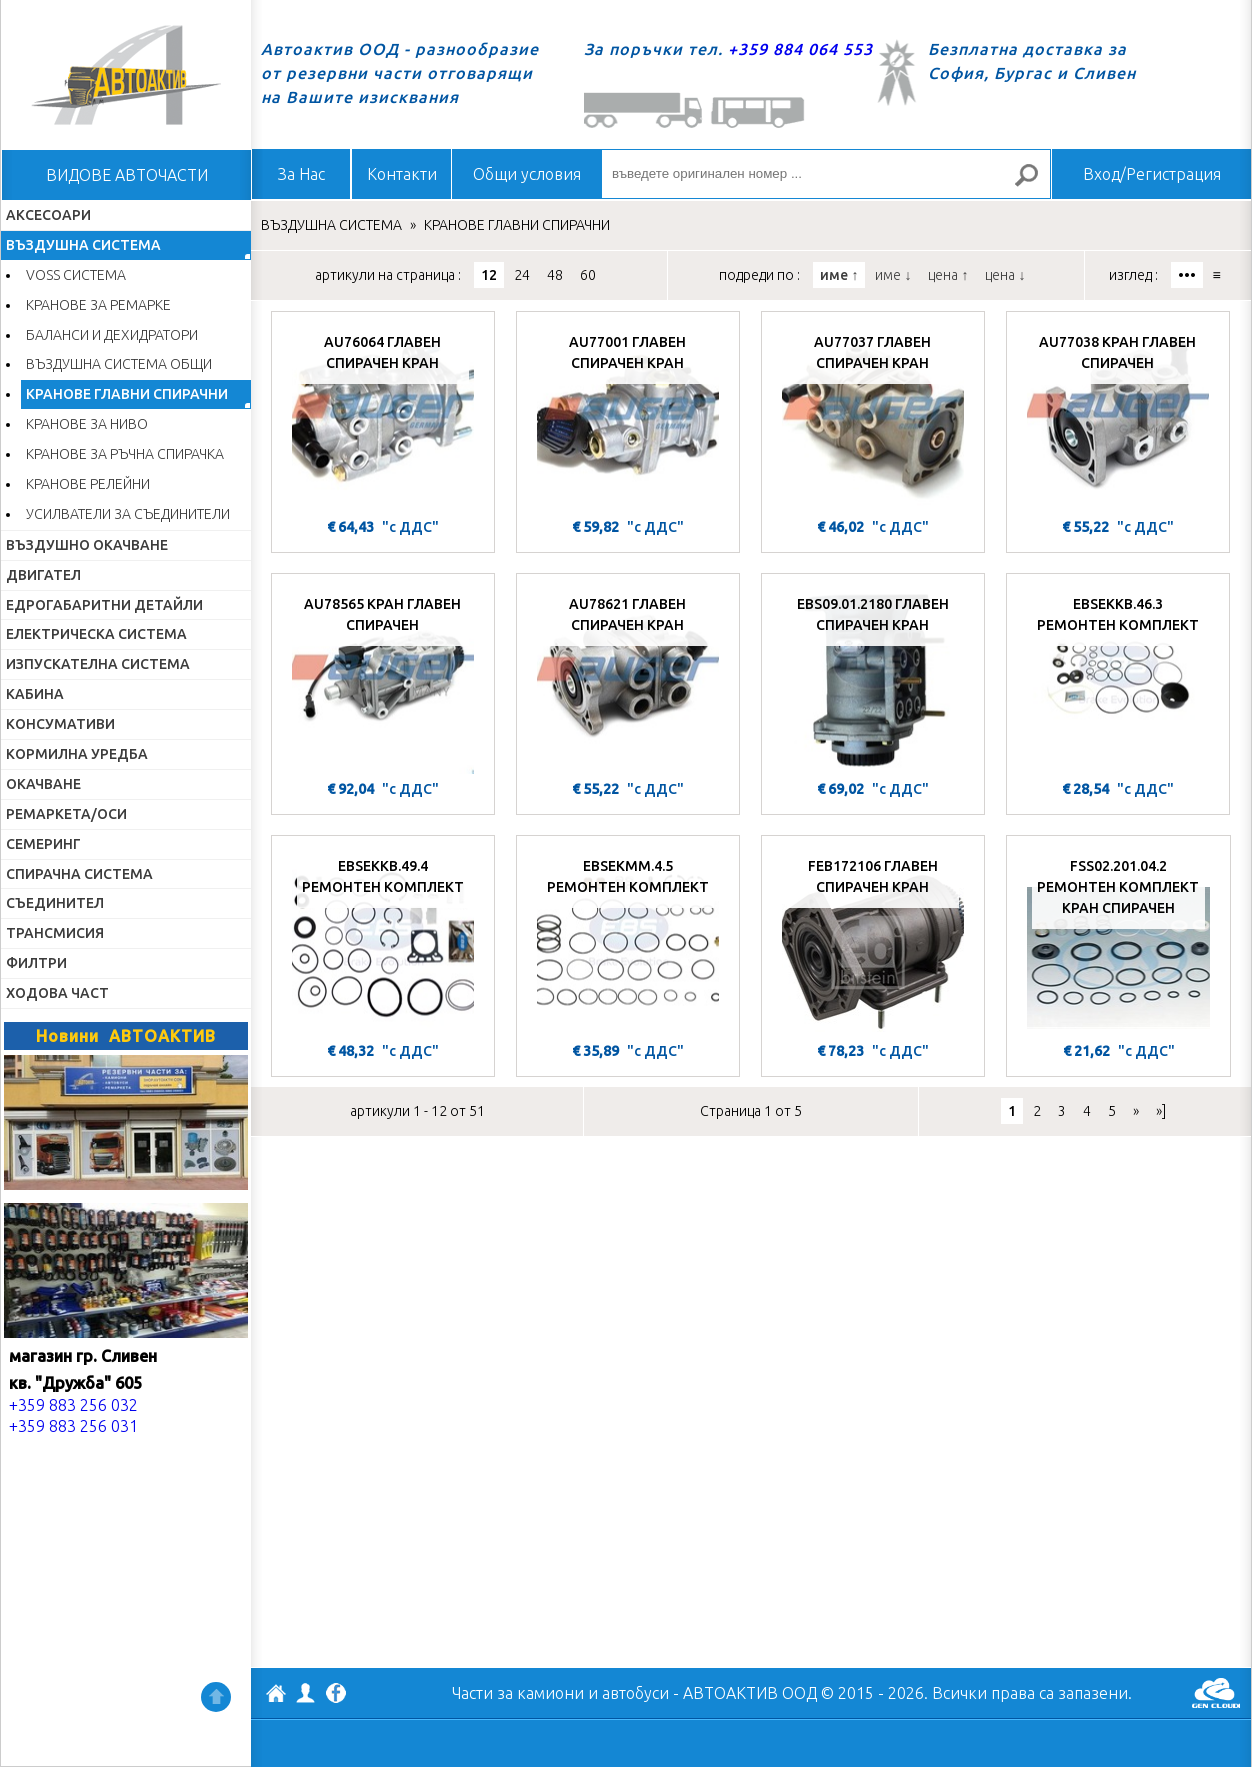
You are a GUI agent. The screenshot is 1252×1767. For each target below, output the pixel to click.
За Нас (301, 174)
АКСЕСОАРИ (48, 215)
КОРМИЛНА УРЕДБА (77, 754)
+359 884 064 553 (800, 49)
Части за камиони (518, 1693)
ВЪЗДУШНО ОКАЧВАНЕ (87, 545)
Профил (306, 1693)
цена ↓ (1005, 275)
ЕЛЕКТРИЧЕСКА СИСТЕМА (96, 634)
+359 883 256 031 (73, 1426)
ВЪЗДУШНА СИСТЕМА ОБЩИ (119, 364)
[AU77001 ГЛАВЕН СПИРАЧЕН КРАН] (628, 417)
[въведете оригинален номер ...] (826, 174)
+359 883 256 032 (73, 1405)
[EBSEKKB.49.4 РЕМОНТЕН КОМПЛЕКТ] (383, 941)
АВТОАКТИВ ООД (276, 1696)
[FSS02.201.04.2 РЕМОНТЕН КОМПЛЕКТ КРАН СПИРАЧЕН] (1118, 941)
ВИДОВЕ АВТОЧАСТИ (127, 175)
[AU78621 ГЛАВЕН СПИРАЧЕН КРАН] (628, 679)
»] (1161, 1111)
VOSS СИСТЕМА (76, 275)
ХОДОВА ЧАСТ (57, 993)
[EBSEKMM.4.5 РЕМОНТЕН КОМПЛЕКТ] (628, 941)
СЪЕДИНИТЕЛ (55, 903)
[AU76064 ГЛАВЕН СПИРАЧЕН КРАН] (383, 417)
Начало (126, 75)
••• (1187, 275)
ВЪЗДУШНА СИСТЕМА (83, 245)
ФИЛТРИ (36, 963)
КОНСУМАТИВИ (60, 724)
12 (489, 275)
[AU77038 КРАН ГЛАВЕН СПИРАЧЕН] (1118, 417)
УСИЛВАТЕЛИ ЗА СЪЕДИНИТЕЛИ (128, 514)
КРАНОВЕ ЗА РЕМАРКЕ (98, 305)
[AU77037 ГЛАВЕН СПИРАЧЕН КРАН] (873, 417)
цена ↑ (948, 275)
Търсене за (1035, 183)
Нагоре (216, 1697)
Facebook (336, 1695)
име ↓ (893, 275)
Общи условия (527, 174)
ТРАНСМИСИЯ (55, 933)
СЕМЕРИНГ (43, 844)
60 (588, 275)
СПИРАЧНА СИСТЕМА (79, 874)
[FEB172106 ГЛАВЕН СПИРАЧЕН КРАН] (873, 941)
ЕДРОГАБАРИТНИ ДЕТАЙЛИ (104, 605)
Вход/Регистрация (1152, 174)
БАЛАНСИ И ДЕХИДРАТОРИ (112, 335)
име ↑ (839, 275)
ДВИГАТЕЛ (43, 575)
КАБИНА (35, 694)
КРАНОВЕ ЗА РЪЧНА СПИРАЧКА (125, 454)
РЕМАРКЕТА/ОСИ (66, 814)
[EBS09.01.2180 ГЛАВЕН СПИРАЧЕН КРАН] (873, 679)
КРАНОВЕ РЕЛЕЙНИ (88, 484)
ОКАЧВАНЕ (43, 784)
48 (555, 275)
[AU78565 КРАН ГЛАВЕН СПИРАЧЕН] (383, 679)
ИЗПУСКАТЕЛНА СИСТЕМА (98, 664)
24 (522, 275)
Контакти (402, 174)
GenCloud (1216, 1693)
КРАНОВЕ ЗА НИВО (87, 424)
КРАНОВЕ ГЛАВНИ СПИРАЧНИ (127, 394)
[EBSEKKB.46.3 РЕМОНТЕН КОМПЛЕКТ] (1118, 679)
